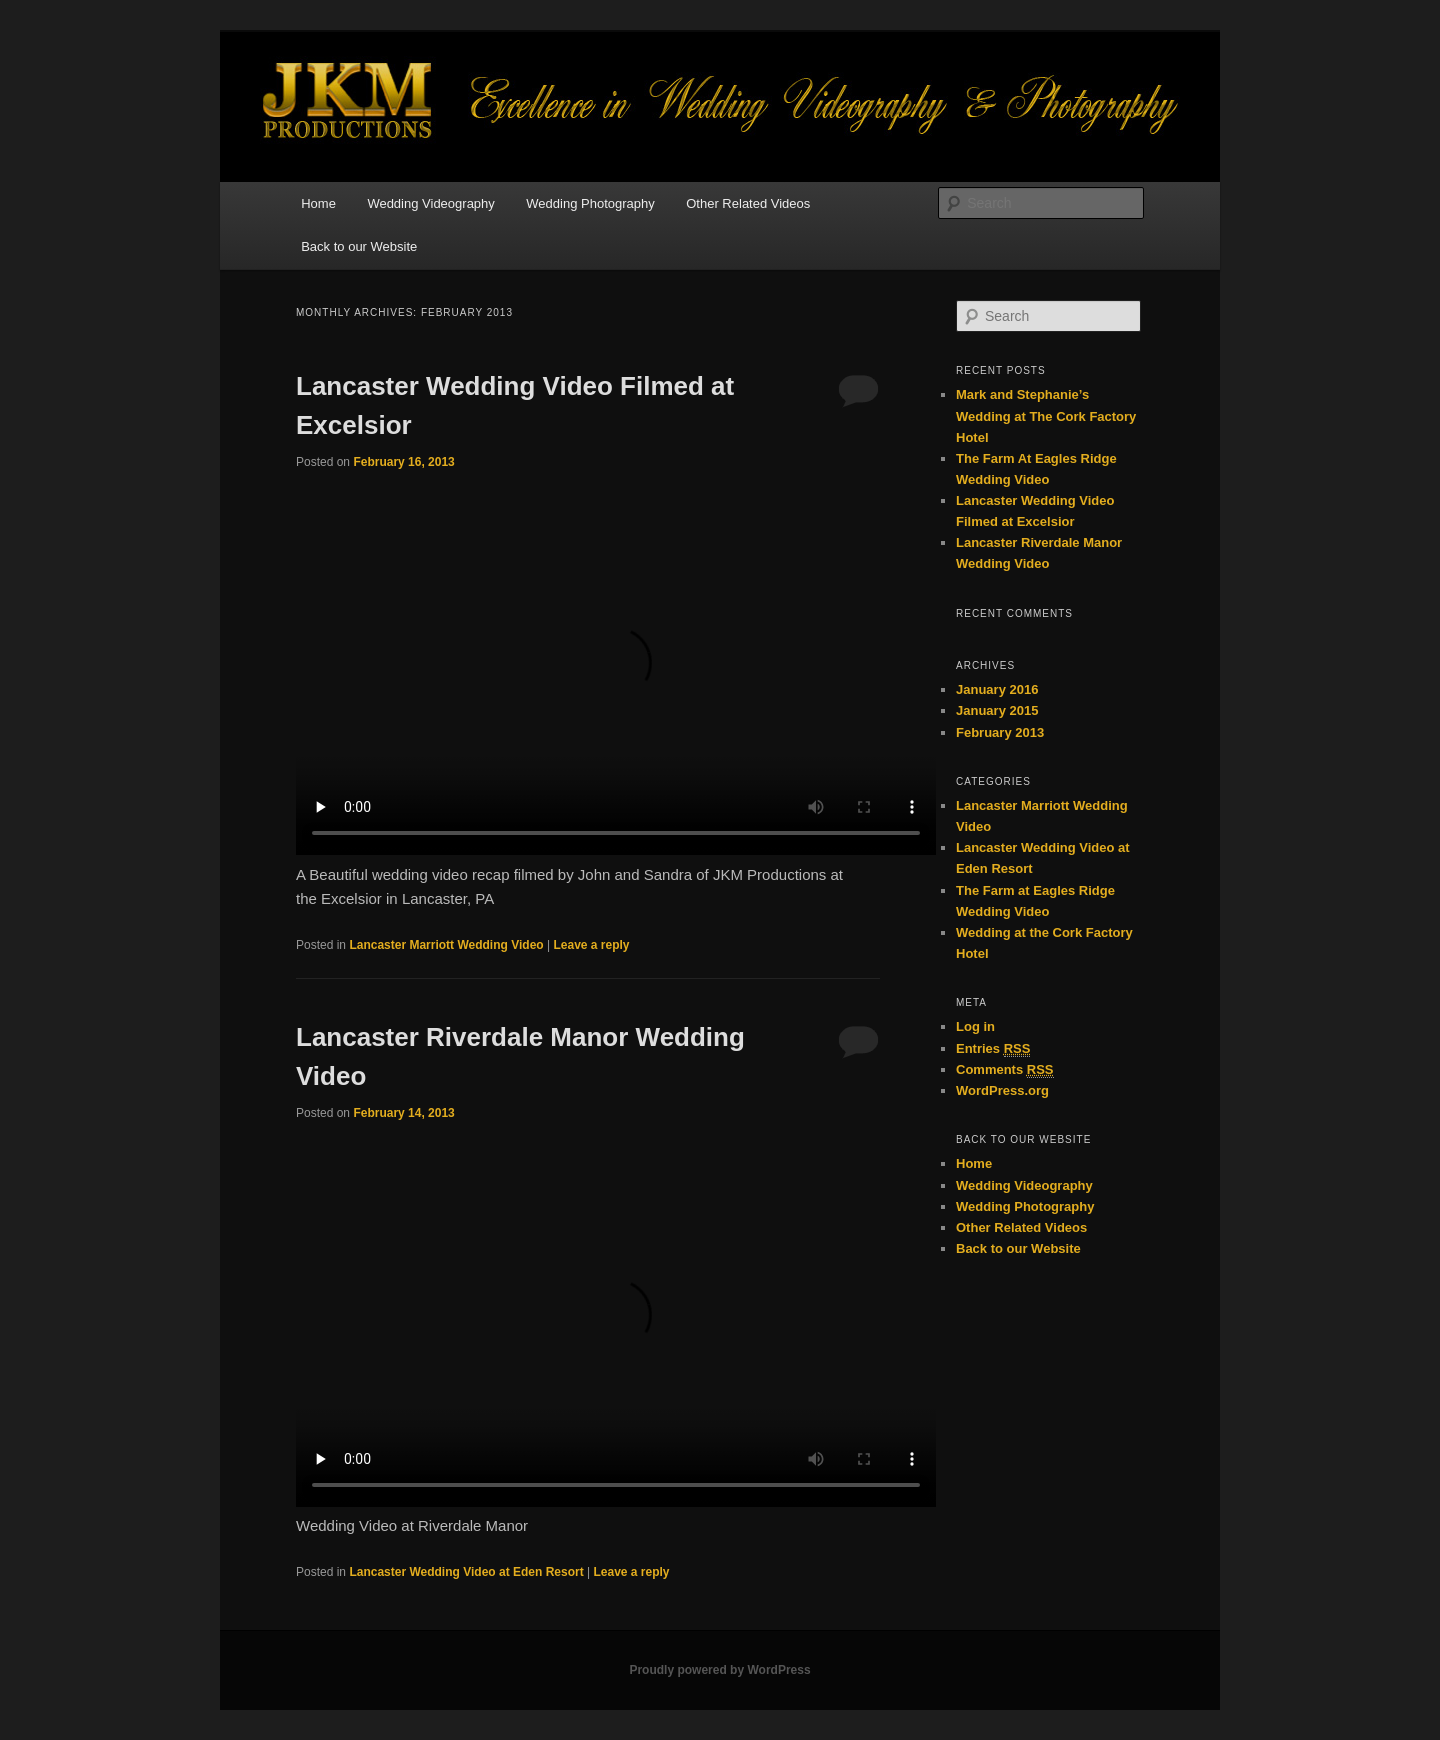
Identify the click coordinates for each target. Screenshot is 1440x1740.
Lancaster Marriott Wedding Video (446, 945)
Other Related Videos (748, 203)
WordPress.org (1002, 1090)
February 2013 (1000, 732)
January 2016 (997, 689)
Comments (1005, 1070)
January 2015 (997, 710)
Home (318, 203)
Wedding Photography (590, 203)
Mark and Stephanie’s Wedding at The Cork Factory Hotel (1046, 415)
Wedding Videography (430, 203)
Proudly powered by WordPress (719, 1670)
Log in (975, 1026)
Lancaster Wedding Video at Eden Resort (466, 1572)
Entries (993, 1049)
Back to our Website (359, 246)
